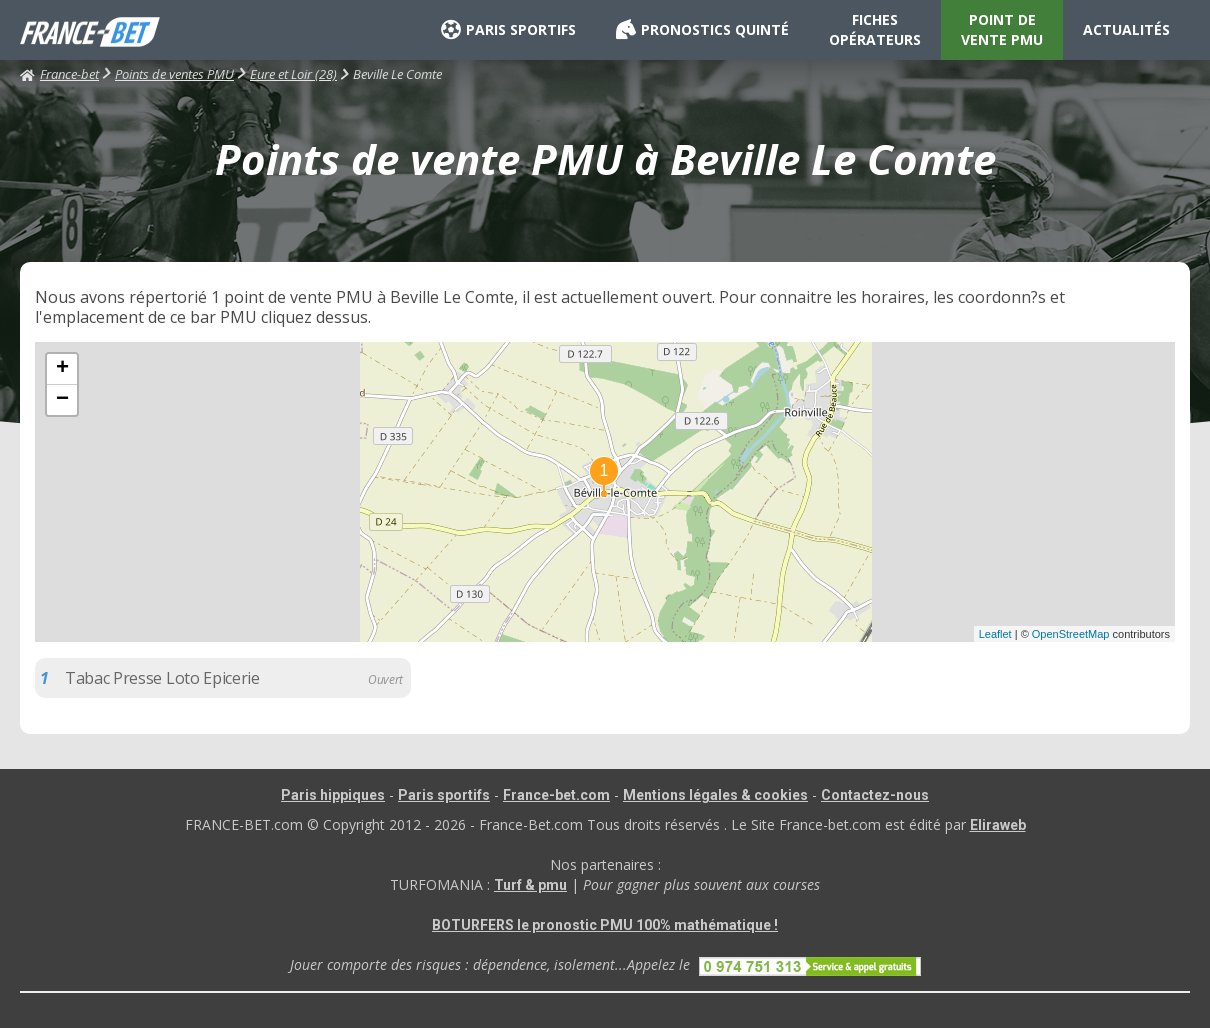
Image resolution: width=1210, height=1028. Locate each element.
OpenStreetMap (1071, 634)
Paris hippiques (333, 795)
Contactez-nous (875, 795)
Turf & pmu (530, 885)
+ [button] (62, 369)
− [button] (62, 400)
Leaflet (995, 634)
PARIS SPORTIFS (508, 30)
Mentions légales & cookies (715, 795)
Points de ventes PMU (174, 74)
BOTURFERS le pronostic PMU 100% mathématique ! (605, 925)
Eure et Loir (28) (293, 74)
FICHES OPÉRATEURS (875, 29)
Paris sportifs (444, 795)
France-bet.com (556, 795)
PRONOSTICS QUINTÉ (702, 30)
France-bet (59, 74)
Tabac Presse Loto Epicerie (162, 678)
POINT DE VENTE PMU (1002, 29)
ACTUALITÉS (1126, 29)
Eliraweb (998, 825)
